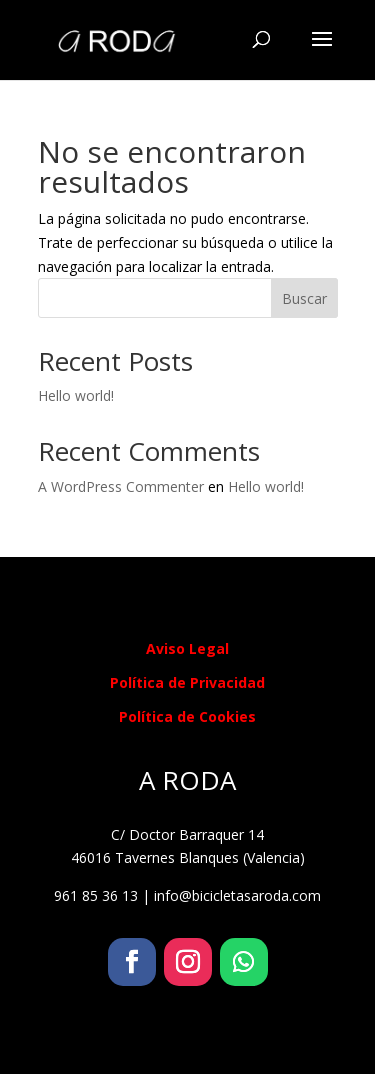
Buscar (304, 298)
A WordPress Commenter (121, 486)
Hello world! (76, 395)
